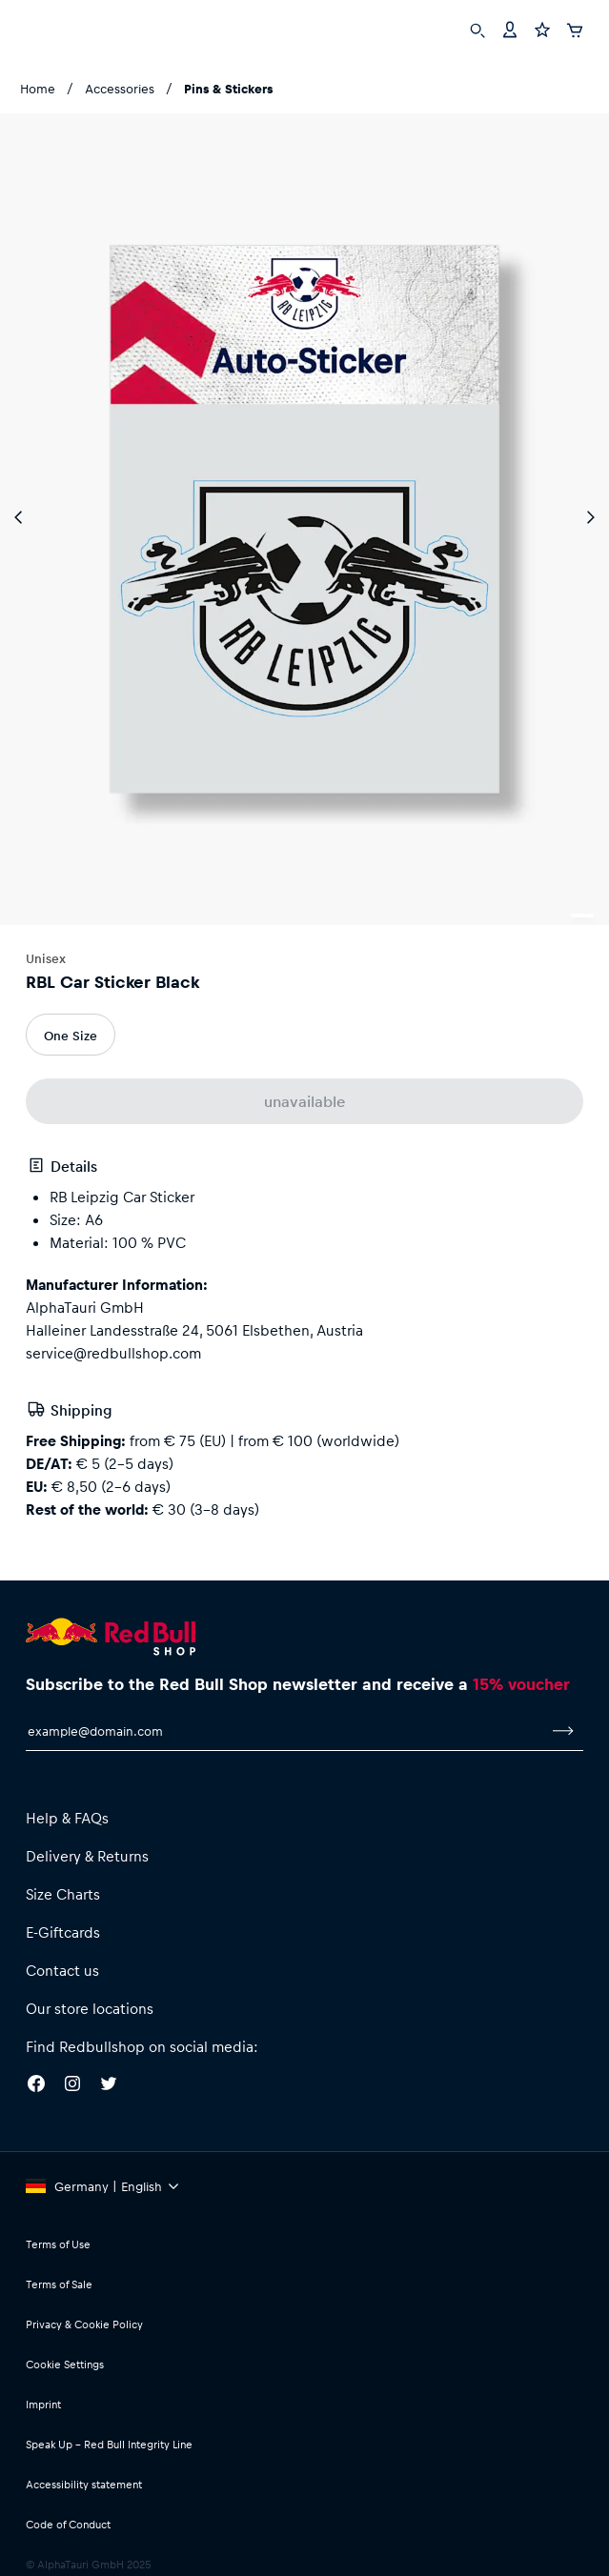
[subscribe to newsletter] (563, 1731)
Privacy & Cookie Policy (84, 2324)
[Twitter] (108, 2086)
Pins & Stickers (228, 88)
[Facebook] (36, 2086)
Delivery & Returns (87, 1855)
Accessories (119, 88)
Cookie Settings (65, 2364)
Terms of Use (58, 2244)
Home (37, 88)
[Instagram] (72, 2086)
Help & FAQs (67, 1817)
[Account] (509, 28)
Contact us (62, 1970)
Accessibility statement (84, 2484)
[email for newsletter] (284, 1731)
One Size (70, 1035)
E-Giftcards (63, 1932)
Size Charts (63, 1893)
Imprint (43, 2404)
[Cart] (574, 27)
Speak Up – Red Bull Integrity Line (109, 2444)
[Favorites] (542, 28)
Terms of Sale (59, 2284)
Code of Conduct (68, 2524)
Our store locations (89, 2008)
